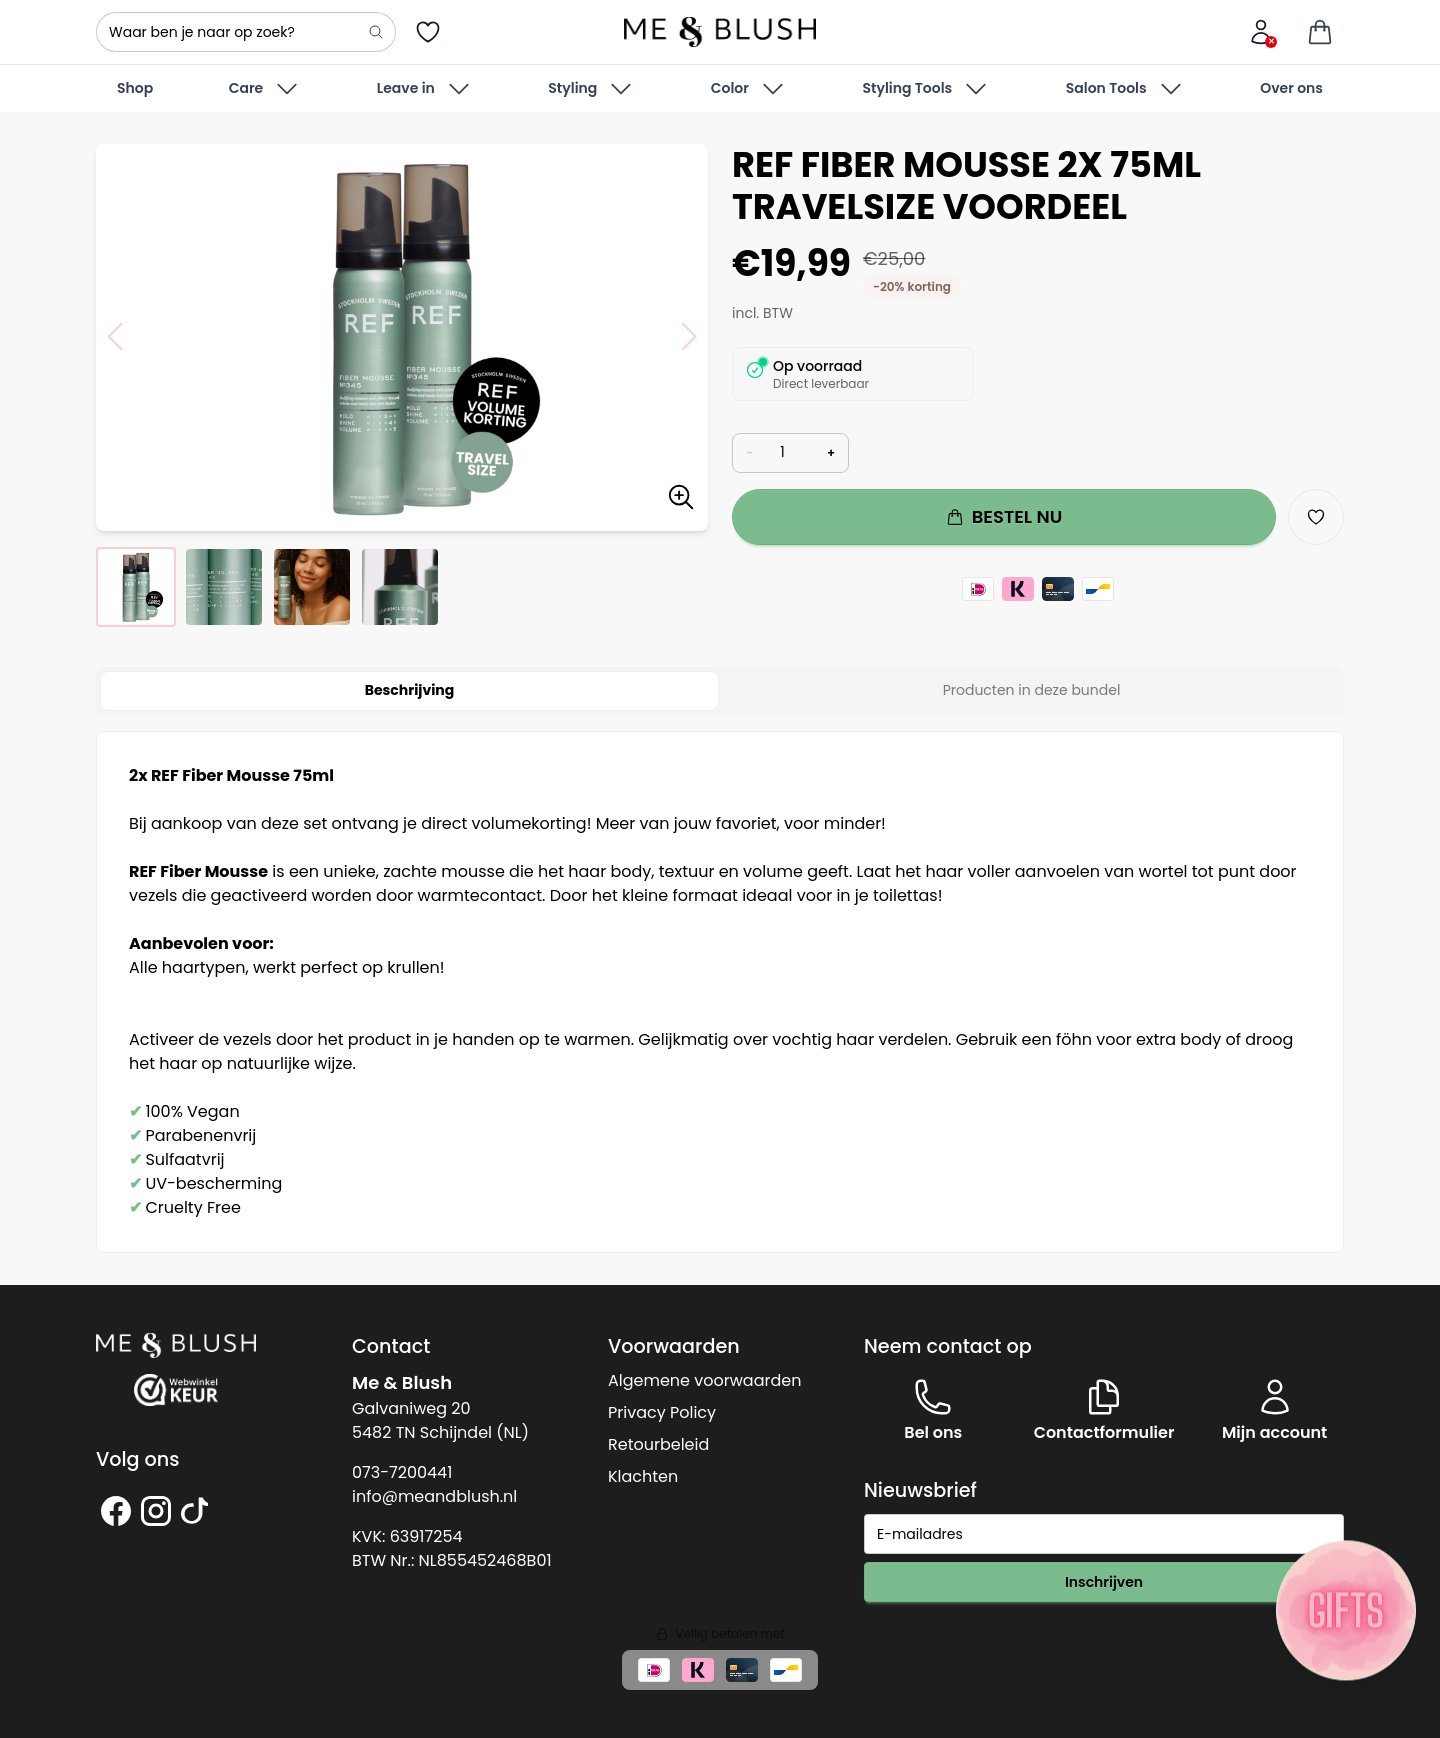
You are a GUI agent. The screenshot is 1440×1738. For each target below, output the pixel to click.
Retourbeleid (658, 1444)
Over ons (1291, 88)
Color (749, 89)
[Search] (376, 32)
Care (265, 89)
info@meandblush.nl (434, 1496)
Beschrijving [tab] (410, 690)
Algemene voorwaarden (704, 1380)
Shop (135, 88)
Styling (591, 89)
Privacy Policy (662, 1412)
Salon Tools (1125, 89)
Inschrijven (1104, 1582)
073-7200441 (402, 1472)
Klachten (643, 1476)
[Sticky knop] (1346, 1610)
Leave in (425, 89)
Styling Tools (926, 89)
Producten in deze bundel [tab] (1032, 690)
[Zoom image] (681, 500)
